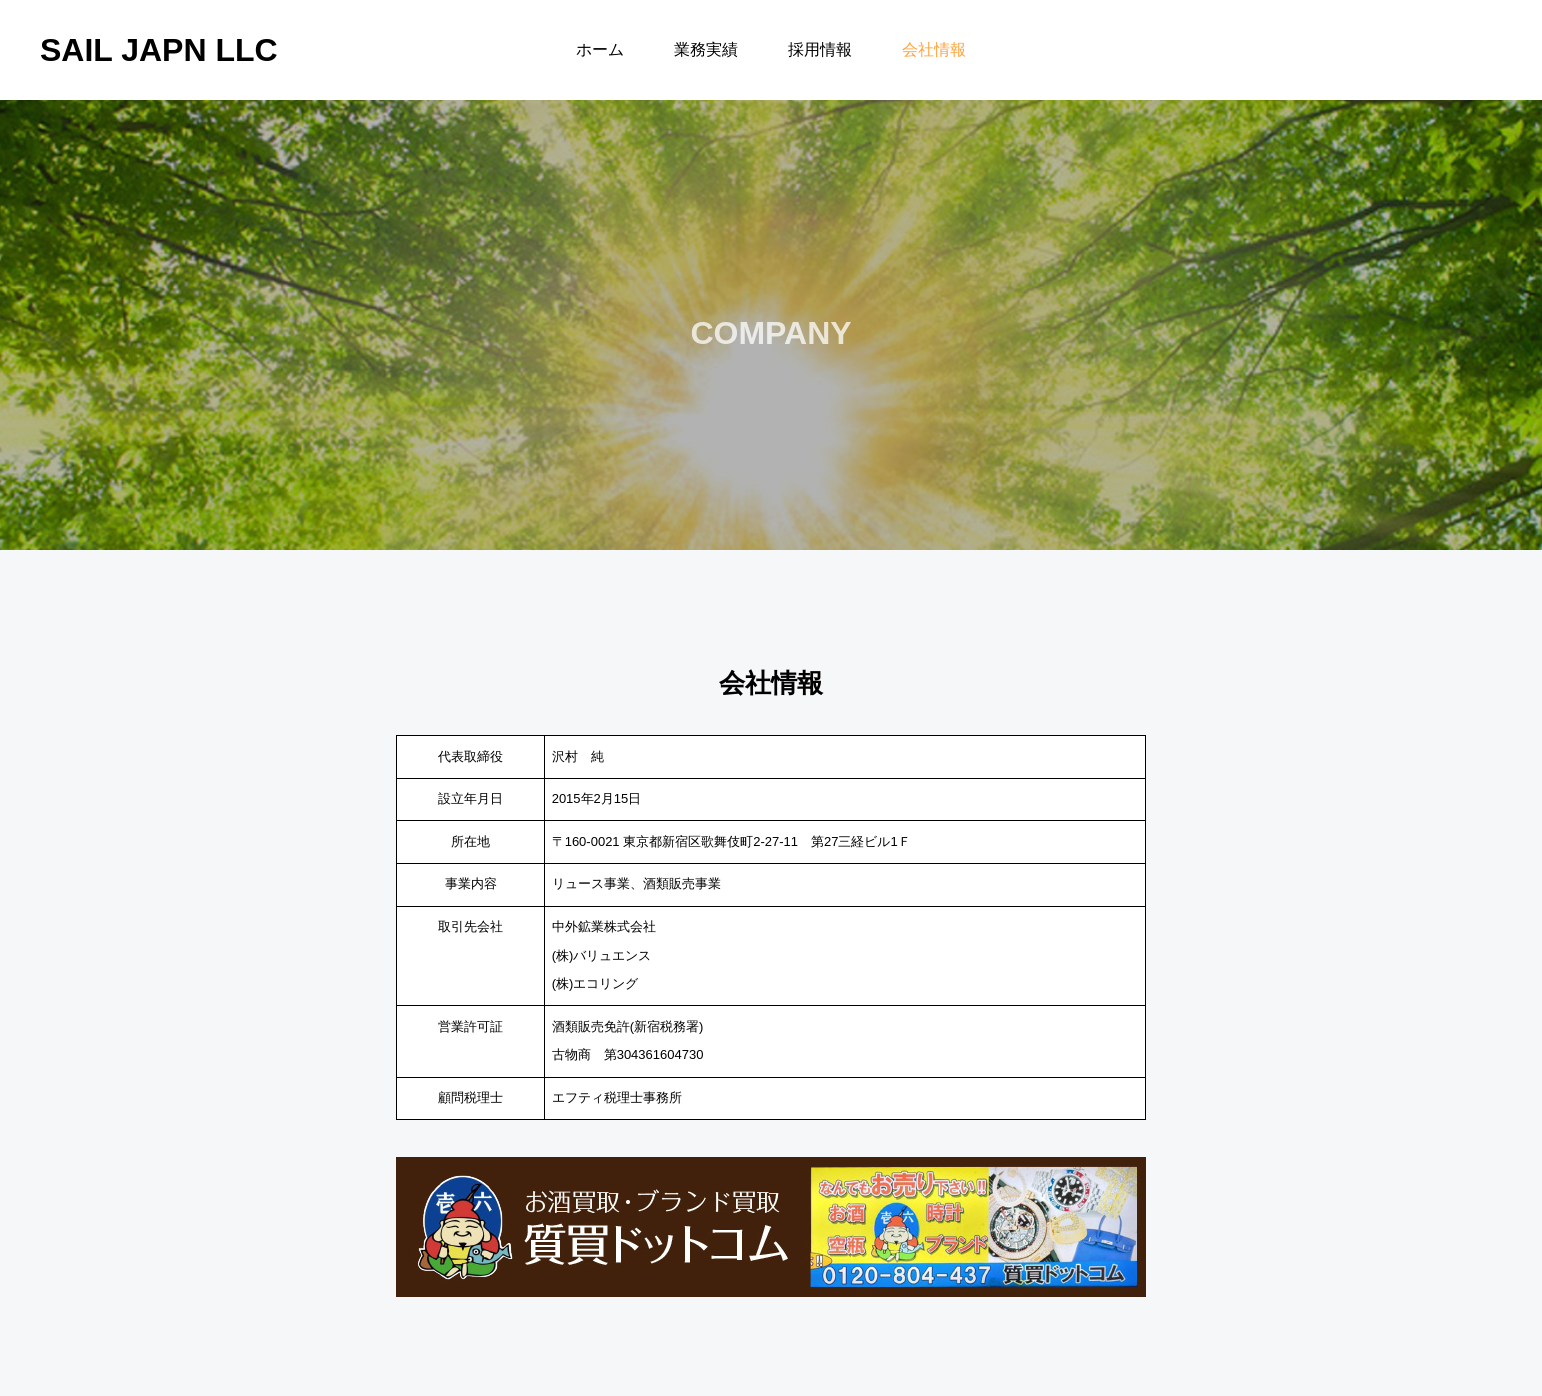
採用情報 (820, 49)
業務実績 (706, 49)
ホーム (600, 49)
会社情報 (934, 49)
